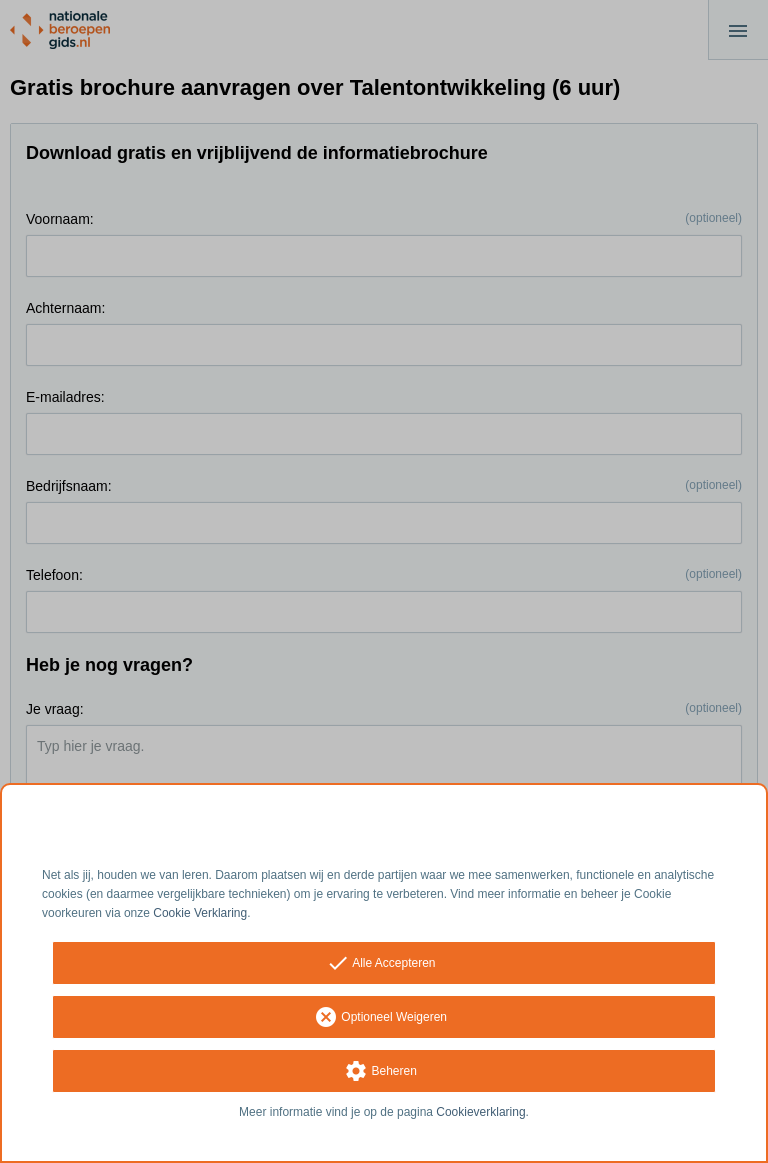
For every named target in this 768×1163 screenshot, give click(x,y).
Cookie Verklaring (200, 913)
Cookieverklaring (480, 1112)
